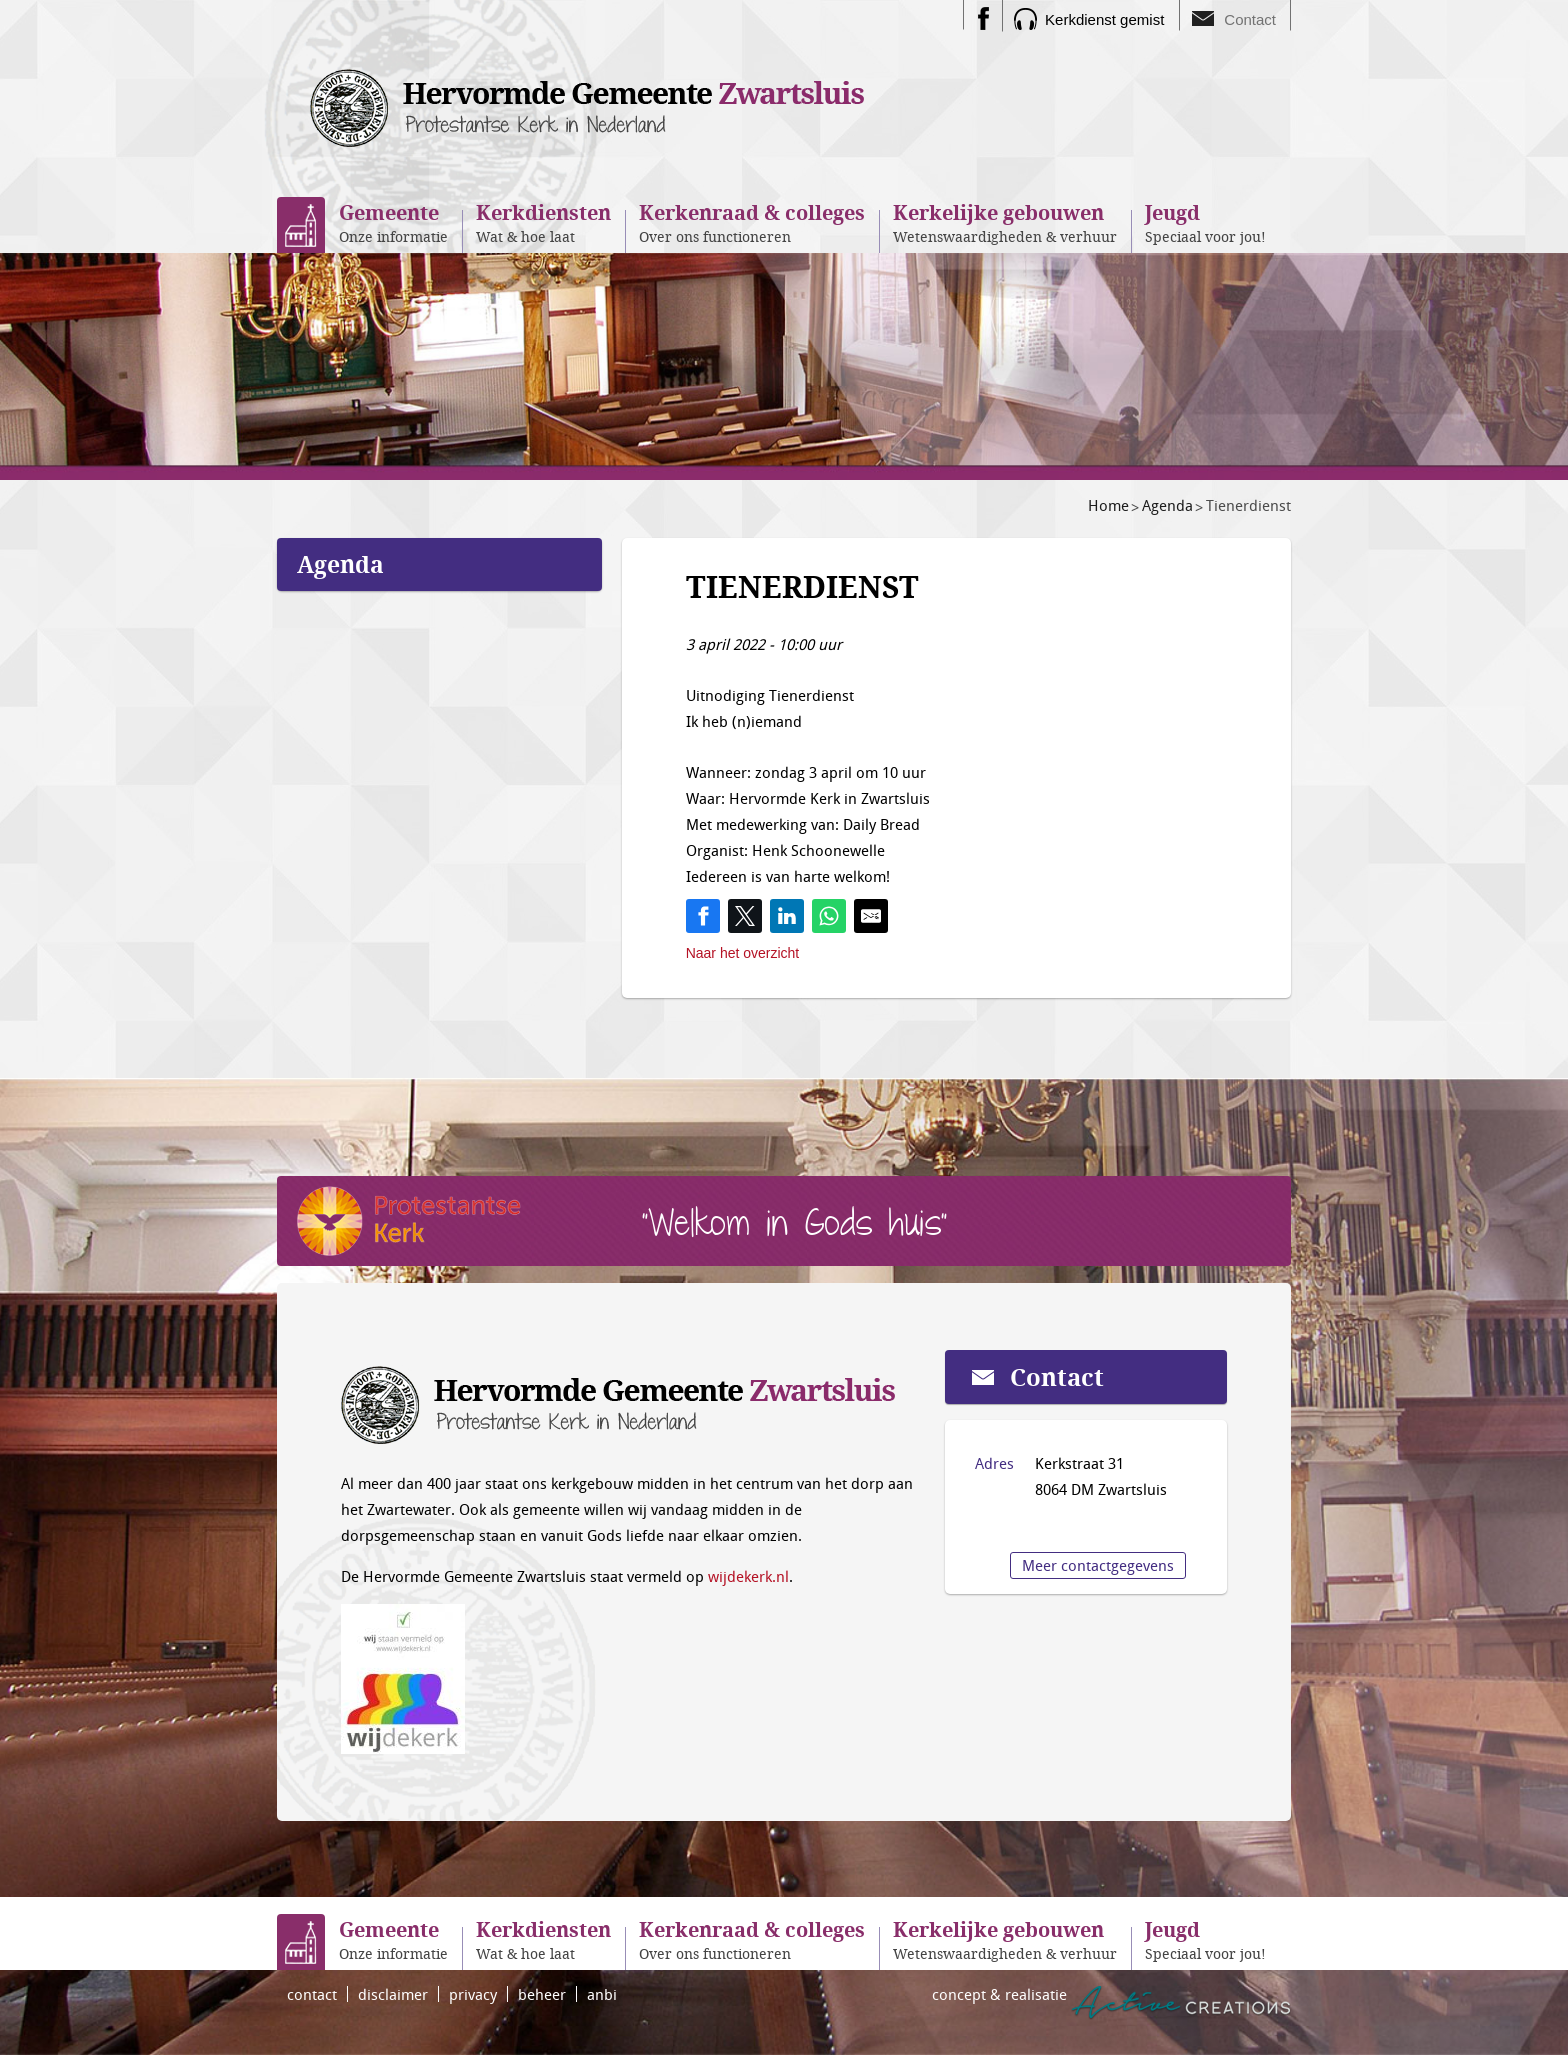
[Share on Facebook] (703, 916)
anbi (602, 1994)
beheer (542, 1994)
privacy (473, 1994)
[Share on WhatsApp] (829, 916)
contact (312, 1994)
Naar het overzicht (743, 953)
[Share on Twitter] (745, 916)
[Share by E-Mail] (871, 916)
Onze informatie (393, 222)
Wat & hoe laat (543, 222)
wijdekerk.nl (748, 1576)
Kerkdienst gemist (1104, 19)
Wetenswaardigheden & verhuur (1005, 222)
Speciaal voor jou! (1205, 222)
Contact (1250, 19)
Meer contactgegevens (1098, 1565)
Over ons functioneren (752, 222)
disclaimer (393, 1994)
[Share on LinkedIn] (787, 916)
